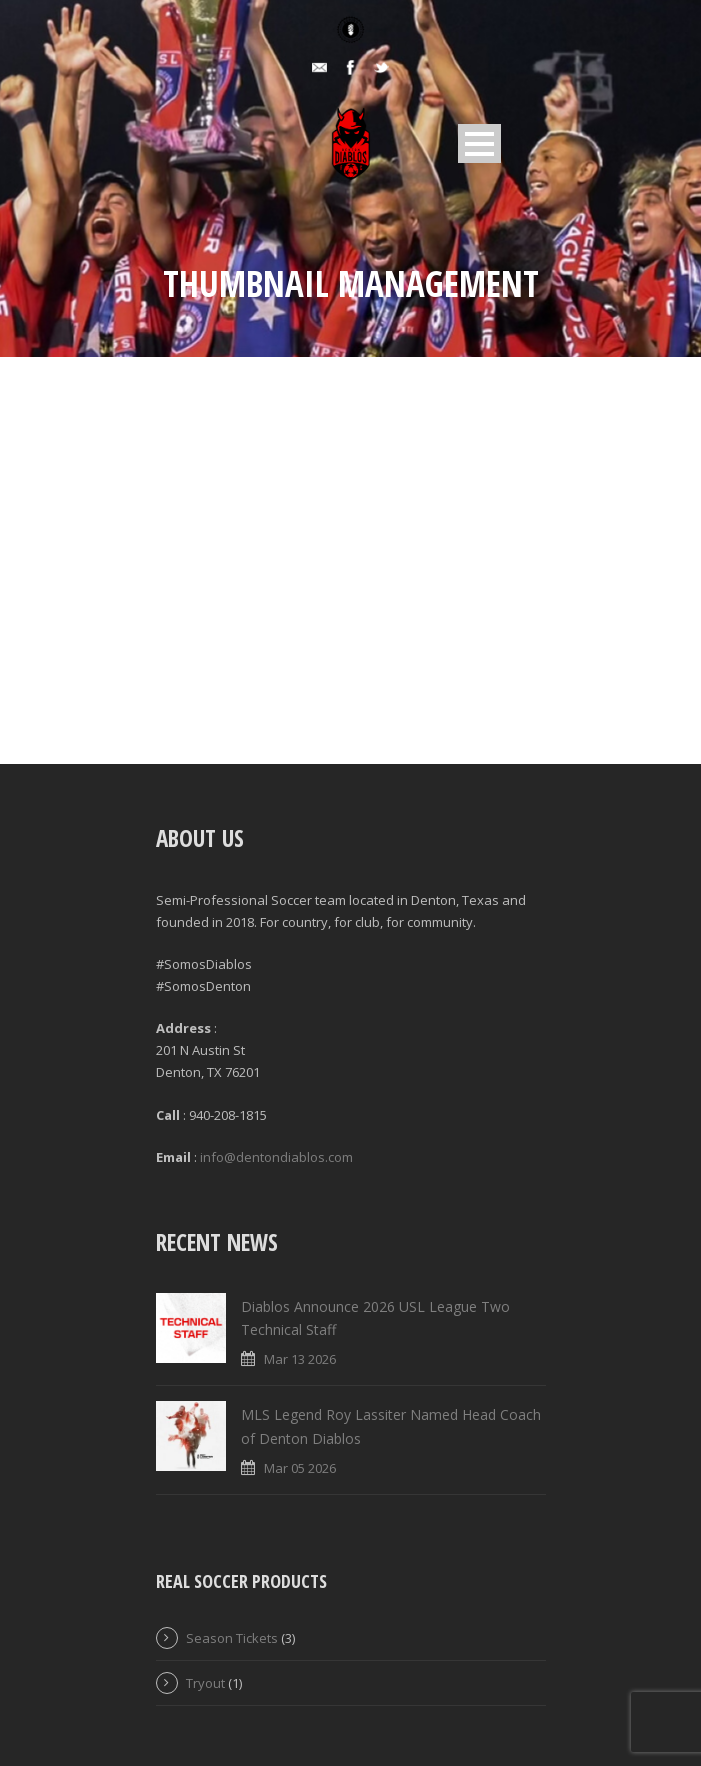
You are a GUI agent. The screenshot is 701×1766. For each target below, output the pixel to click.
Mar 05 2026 (300, 1468)
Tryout (205, 1683)
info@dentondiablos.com (276, 1157)
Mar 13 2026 (300, 1359)
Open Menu (479, 143)
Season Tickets (232, 1638)
